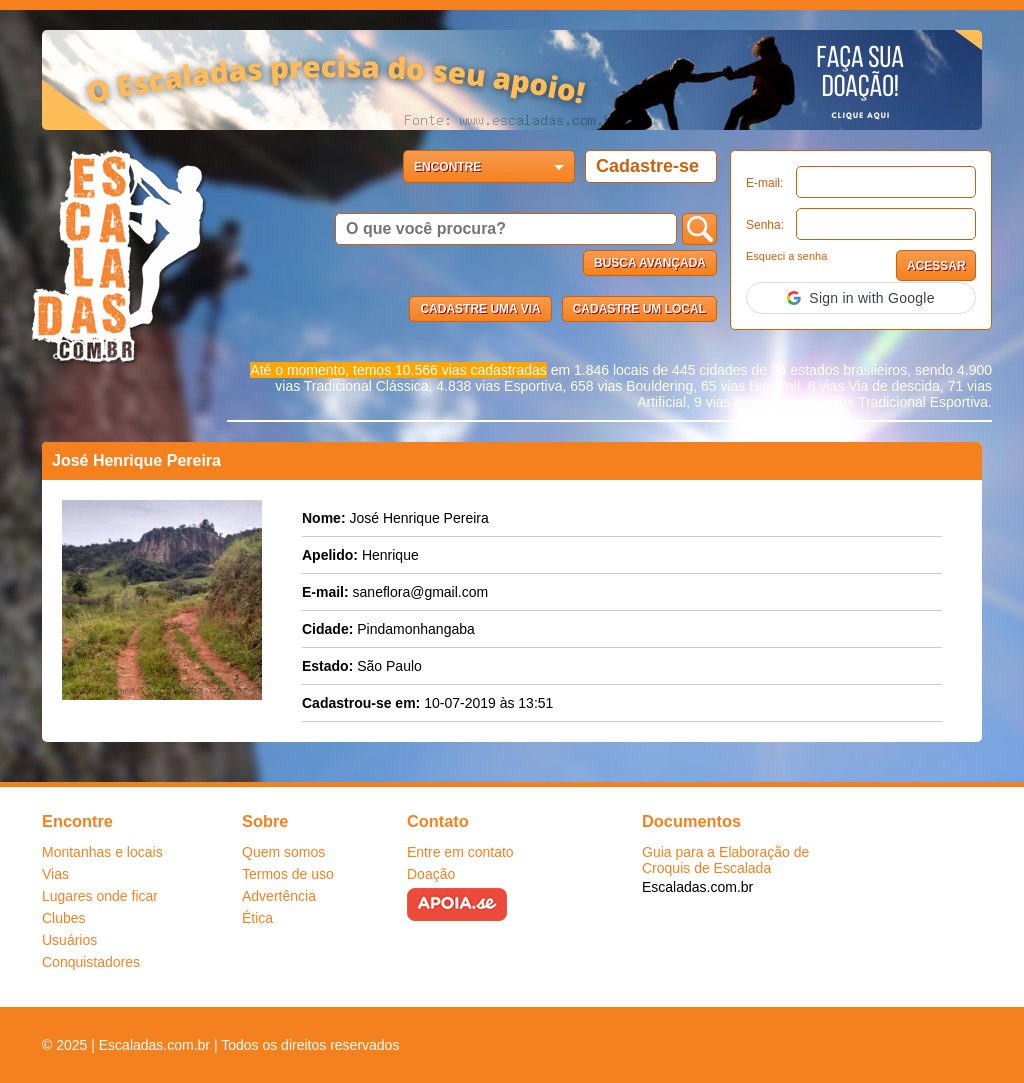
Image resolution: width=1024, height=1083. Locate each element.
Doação (431, 874)
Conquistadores (91, 962)
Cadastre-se (647, 166)
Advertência (279, 896)
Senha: (765, 225)
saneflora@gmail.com (421, 592)
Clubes (64, 918)
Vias (55, 874)
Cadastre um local (639, 309)
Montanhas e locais (102, 852)
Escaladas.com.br (697, 887)
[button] (861, 298)
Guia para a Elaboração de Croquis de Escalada (725, 860)
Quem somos (283, 852)
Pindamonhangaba (416, 629)
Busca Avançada (650, 263)
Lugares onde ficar (100, 896)
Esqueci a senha (786, 256)
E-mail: (764, 183)
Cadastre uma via (480, 309)
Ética (257, 918)
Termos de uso (288, 874)
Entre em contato (460, 852)
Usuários (69, 940)
